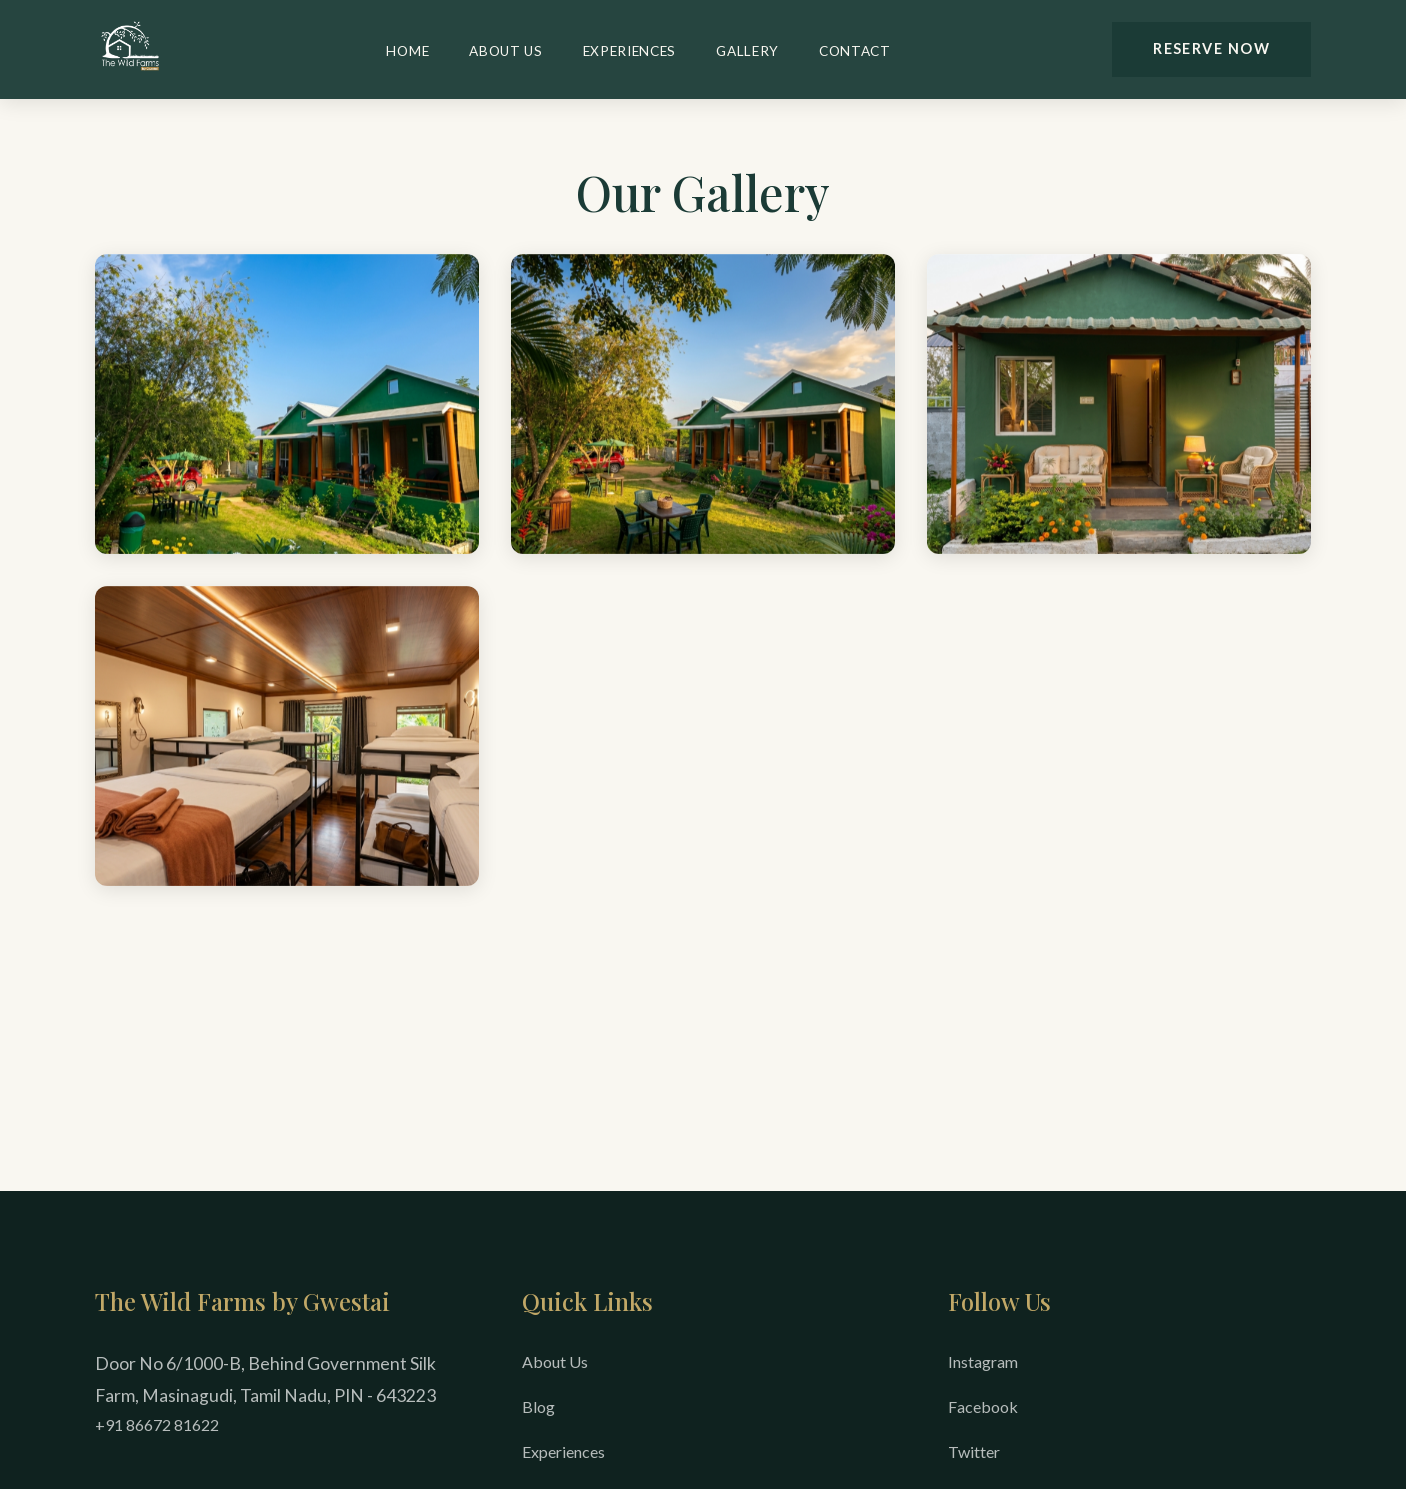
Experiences (629, 51)
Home (407, 51)
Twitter (974, 1451)
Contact (855, 51)
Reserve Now (1211, 48)
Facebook (983, 1406)
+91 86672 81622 (157, 1424)
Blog (538, 1406)
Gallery (747, 51)
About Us (505, 51)
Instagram (983, 1361)
